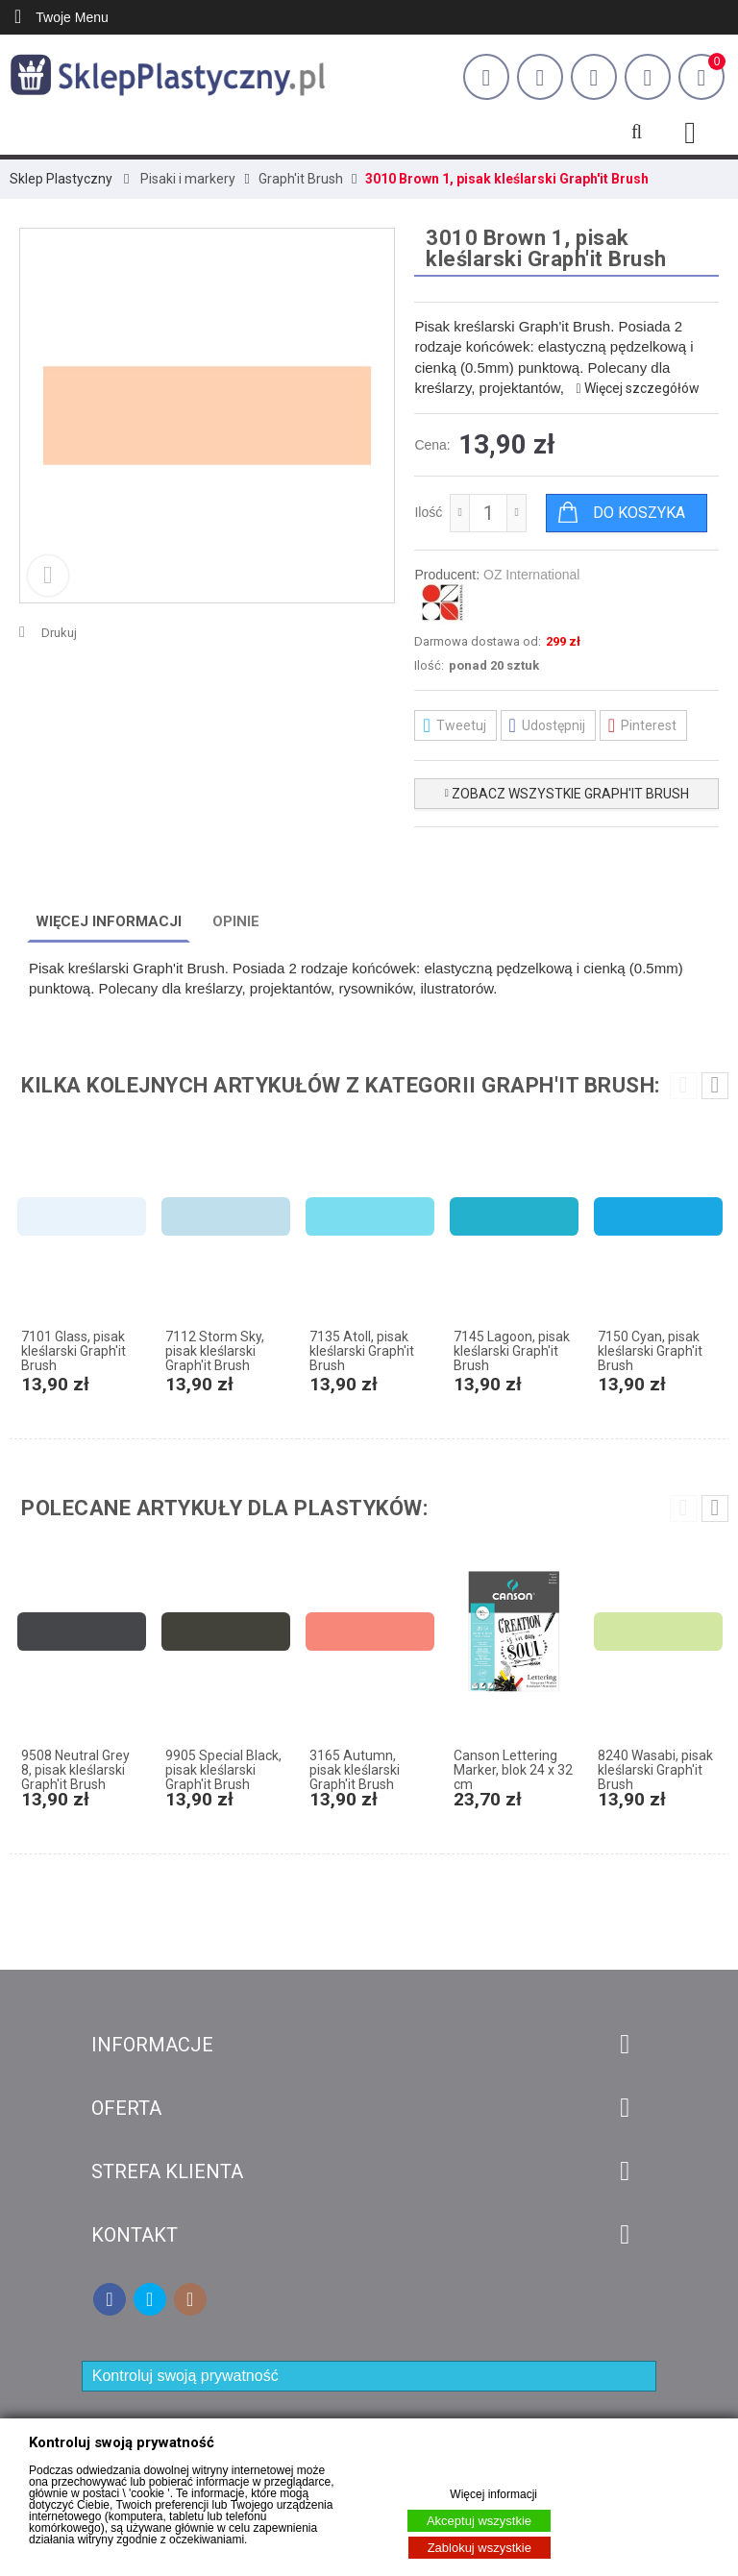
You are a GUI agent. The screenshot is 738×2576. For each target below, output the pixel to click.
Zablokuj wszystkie (479, 2547)
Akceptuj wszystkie (479, 2521)
